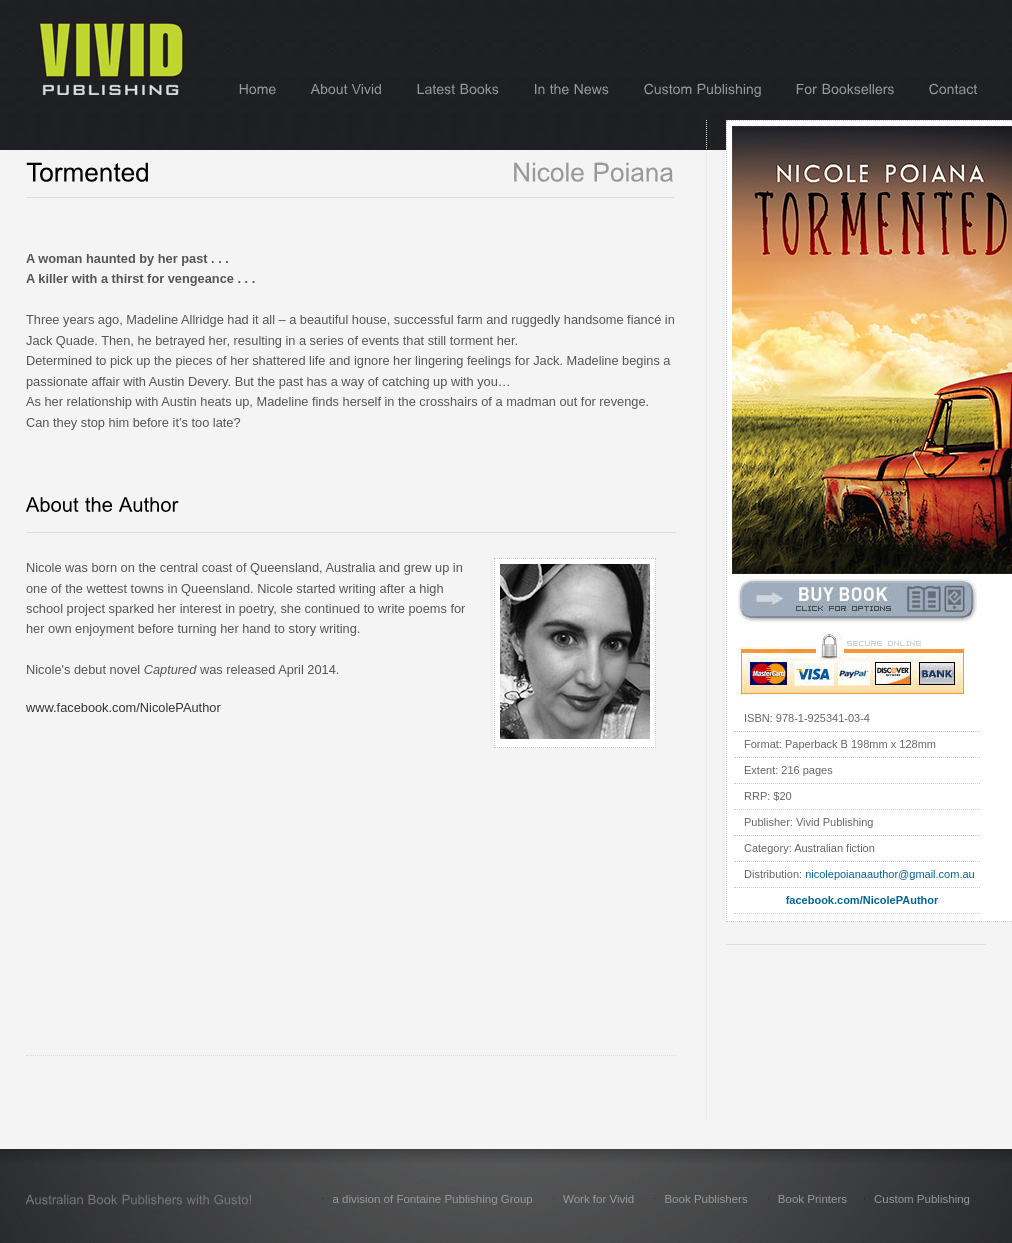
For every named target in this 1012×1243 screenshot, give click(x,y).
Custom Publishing (922, 1199)
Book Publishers (705, 1199)
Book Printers (812, 1199)
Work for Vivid (598, 1199)
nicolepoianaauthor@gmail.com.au (890, 874)
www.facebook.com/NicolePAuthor (123, 707)
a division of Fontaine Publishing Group (432, 1199)
